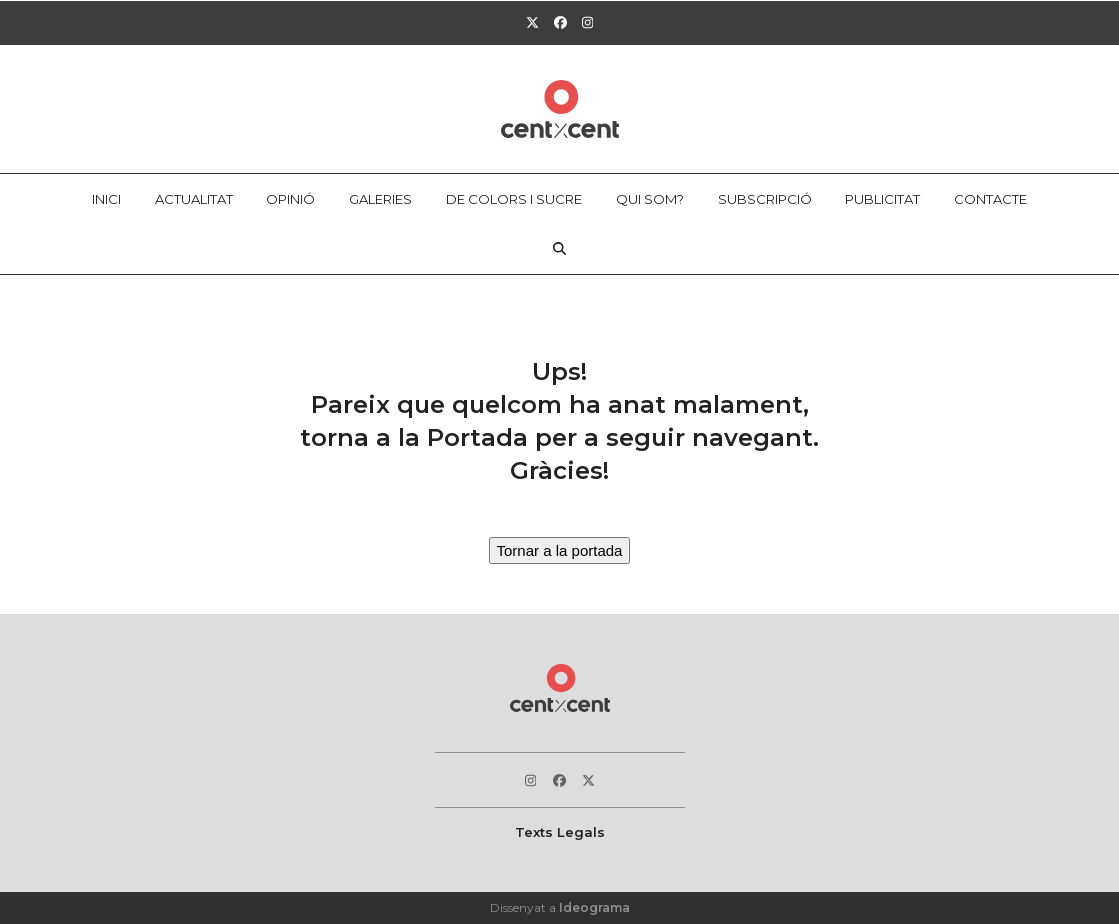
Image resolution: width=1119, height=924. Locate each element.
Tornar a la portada (560, 550)
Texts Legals (560, 832)
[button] (560, 249)
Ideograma (594, 907)
